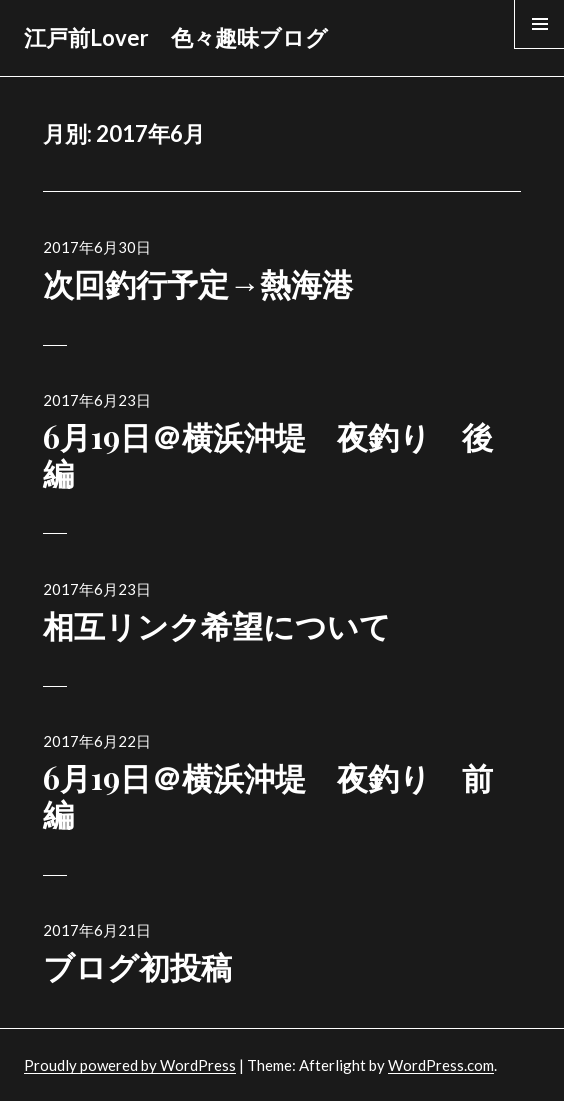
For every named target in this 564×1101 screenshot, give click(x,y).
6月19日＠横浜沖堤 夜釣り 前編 (268, 795)
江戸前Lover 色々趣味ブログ (176, 37)
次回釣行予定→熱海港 (198, 283)
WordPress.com (441, 1065)
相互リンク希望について (217, 625)
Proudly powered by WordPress (130, 1065)
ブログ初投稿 (137, 966)
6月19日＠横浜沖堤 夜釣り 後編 (268, 454)
